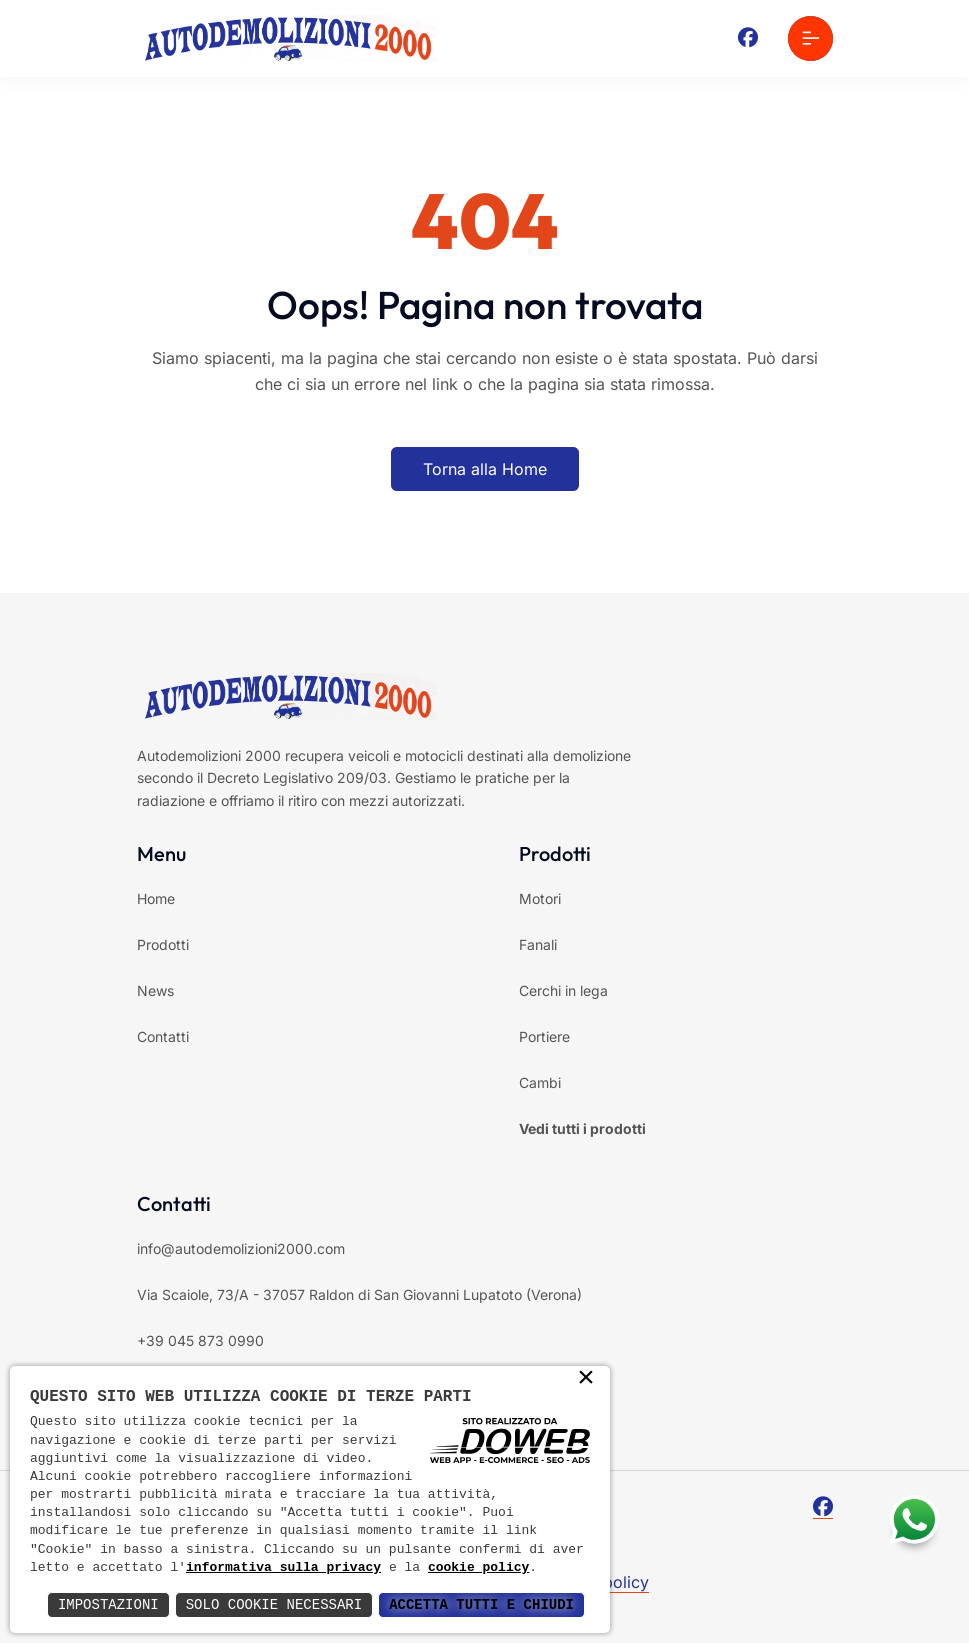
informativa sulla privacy (283, 1568)
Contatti (163, 1036)
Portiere (544, 1036)
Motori (540, 898)
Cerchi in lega (563, 990)
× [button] (586, 1379)
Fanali (538, 944)
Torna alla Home (485, 469)
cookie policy (478, 1568)
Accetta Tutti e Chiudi (481, 1604)
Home (156, 898)
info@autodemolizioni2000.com (241, 1248)
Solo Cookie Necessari (274, 1604)
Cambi (540, 1082)
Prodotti (163, 944)
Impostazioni (108, 1604)
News (155, 990)
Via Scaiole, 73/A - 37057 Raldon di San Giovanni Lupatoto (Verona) (359, 1294)
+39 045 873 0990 (200, 1340)
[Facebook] (748, 39)
